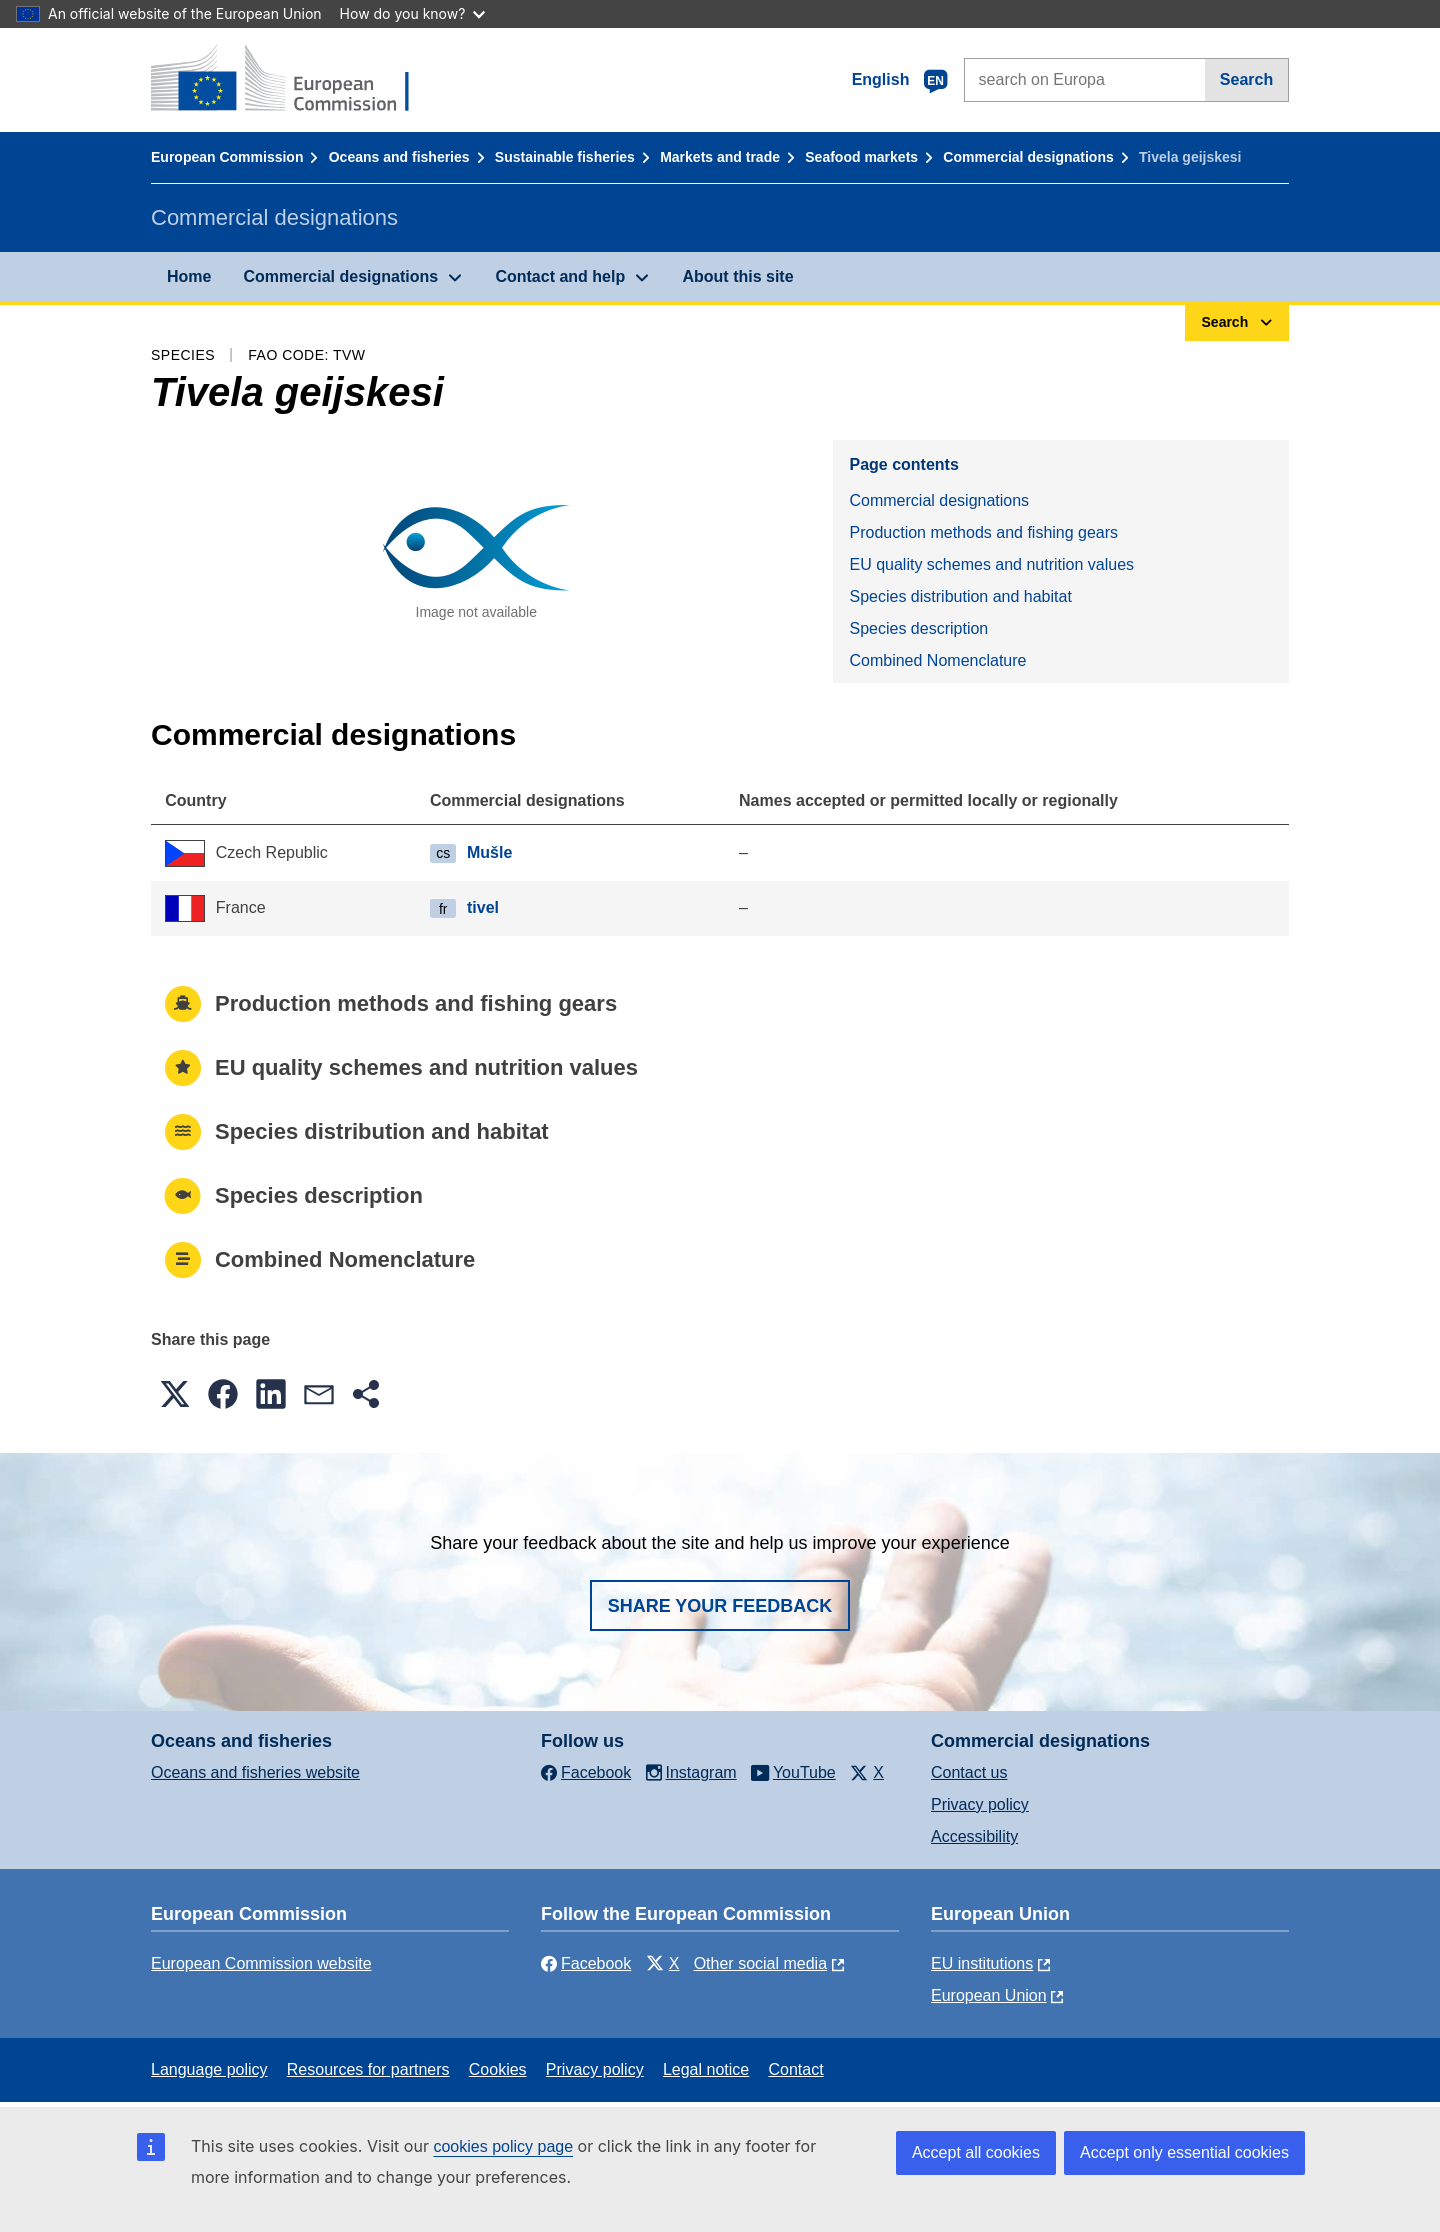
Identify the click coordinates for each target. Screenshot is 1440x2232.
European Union (989, 1995)
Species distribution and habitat (960, 596)
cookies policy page (503, 2146)
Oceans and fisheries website (255, 1772)
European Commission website (261, 1963)
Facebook (586, 1963)
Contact (795, 2069)
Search (1246, 79)
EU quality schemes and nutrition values (991, 564)
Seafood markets (861, 157)
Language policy (209, 2069)
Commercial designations (1028, 157)
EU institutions (982, 1963)
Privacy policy (980, 1804)
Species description (918, 628)
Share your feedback (720, 1606)
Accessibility (974, 1836)
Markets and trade (720, 157)
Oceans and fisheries (399, 157)
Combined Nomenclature (937, 660)
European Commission (227, 157)
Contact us (969, 1772)
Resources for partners (368, 2069)
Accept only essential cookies (1184, 2152)
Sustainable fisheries (565, 157)
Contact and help (560, 276)
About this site (737, 276)
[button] (175, 1394)
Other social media (760, 1963)
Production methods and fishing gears (983, 532)
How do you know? (413, 13)
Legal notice (706, 2069)
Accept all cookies (976, 2152)
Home (189, 276)
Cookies (498, 2069)
